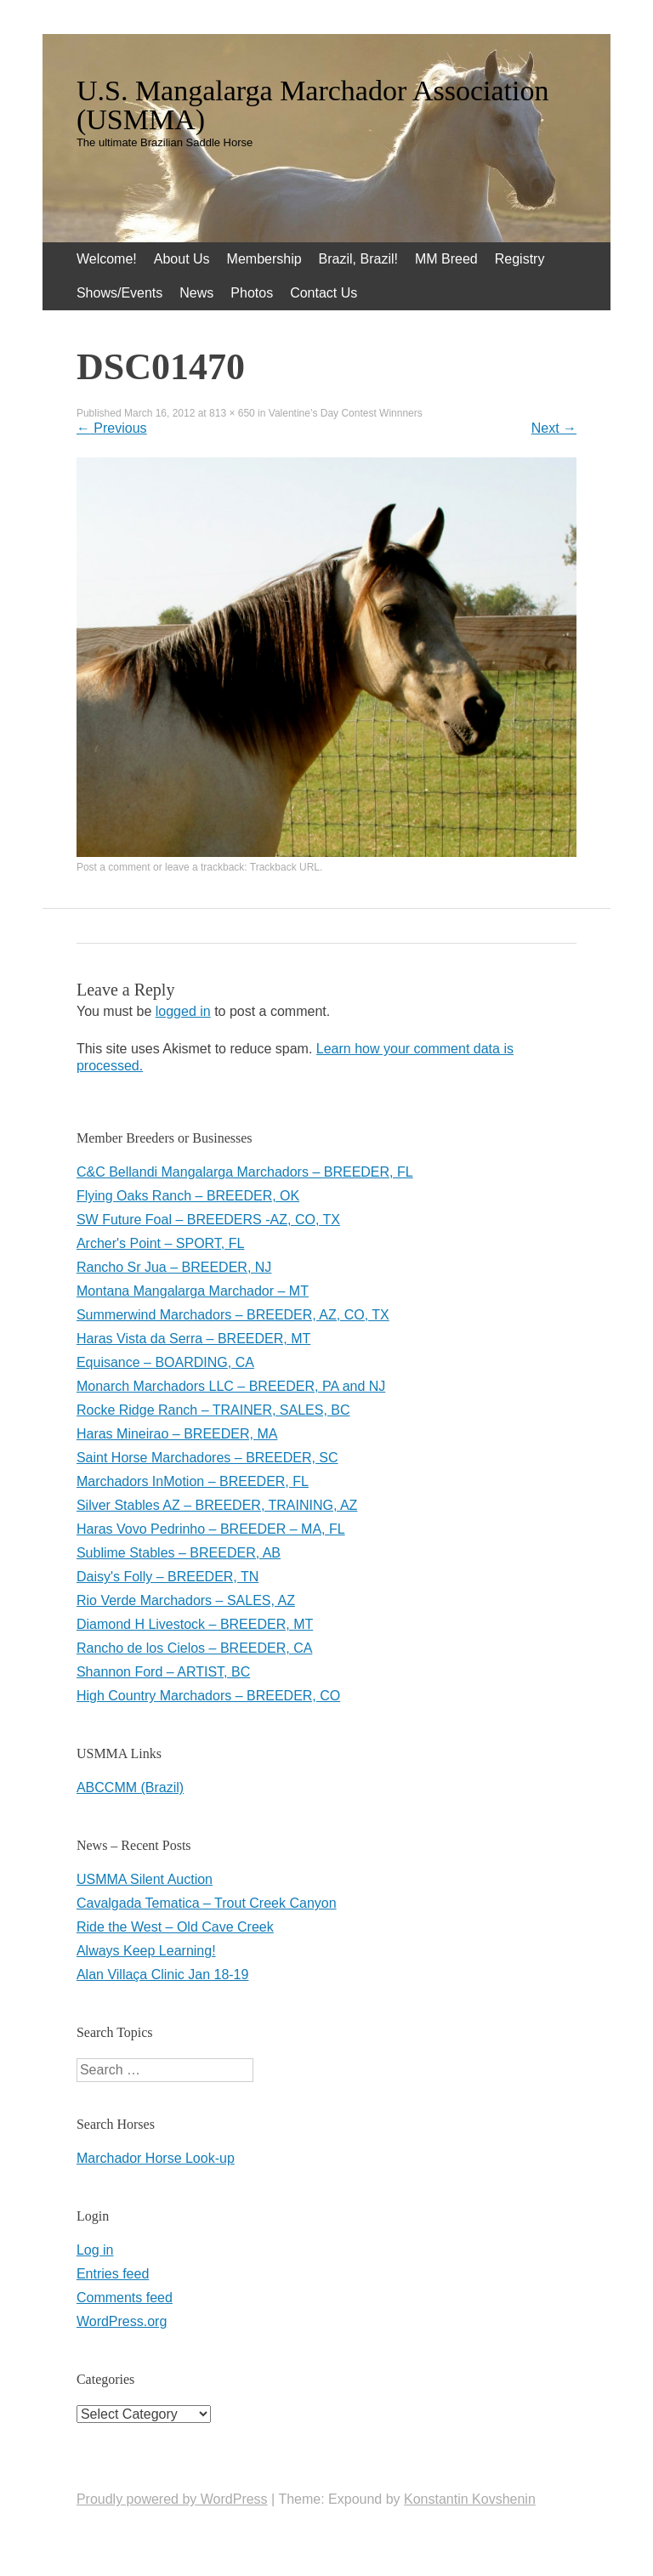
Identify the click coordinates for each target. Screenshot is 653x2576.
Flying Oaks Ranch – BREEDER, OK (188, 1196)
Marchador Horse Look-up (156, 2158)
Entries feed (113, 2274)
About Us (182, 259)
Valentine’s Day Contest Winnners (346, 413)
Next (553, 428)
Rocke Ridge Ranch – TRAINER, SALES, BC (213, 1410)
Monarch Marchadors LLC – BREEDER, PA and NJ (231, 1386)
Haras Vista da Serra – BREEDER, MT (193, 1338)
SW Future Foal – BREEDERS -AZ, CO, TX (208, 1219)
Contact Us (323, 293)
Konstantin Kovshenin (470, 2499)
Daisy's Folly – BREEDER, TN (167, 1576)
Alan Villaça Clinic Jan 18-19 (162, 1974)
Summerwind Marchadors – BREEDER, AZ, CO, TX (233, 1315)
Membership (264, 259)
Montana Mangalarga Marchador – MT (193, 1291)
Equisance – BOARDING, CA (165, 1362)
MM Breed (446, 259)
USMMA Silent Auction (145, 1879)
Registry (520, 259)
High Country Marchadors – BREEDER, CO (208, 1695)
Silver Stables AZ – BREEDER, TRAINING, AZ (217, 1505)
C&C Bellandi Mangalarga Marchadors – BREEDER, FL (245, 1172)
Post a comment (113, 867)
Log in (95, 2250)
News (196, 293)
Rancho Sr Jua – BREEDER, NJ (174, 1267)
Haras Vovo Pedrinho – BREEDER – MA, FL (211, 1529)
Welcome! (107, 259)
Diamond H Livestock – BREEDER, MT (195, 1624)
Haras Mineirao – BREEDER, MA (177, 1434)
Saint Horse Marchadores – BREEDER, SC (207, 1457)
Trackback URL (285, 867)
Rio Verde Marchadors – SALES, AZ (186, 1600)
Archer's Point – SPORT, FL (161, 1243)
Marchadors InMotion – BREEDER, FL (193, 1481)
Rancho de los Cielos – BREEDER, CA (194, 1648)
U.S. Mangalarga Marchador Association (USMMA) (313, 105)
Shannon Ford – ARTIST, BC (163, 1672)
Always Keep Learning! (146, 1950)
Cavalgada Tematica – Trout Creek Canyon (207, 1903)
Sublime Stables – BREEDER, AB (179, 1553)
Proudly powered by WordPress (172, 2499)
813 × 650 (232, 413)
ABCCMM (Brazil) (130, 1787)
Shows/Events (119, 293)
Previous (112, 428)
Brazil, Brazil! (358, 259)
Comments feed (125, 2297)
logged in (183, 1011)
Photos (251, 293)
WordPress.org (122, 2321)
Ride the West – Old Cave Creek (175, 1927)
